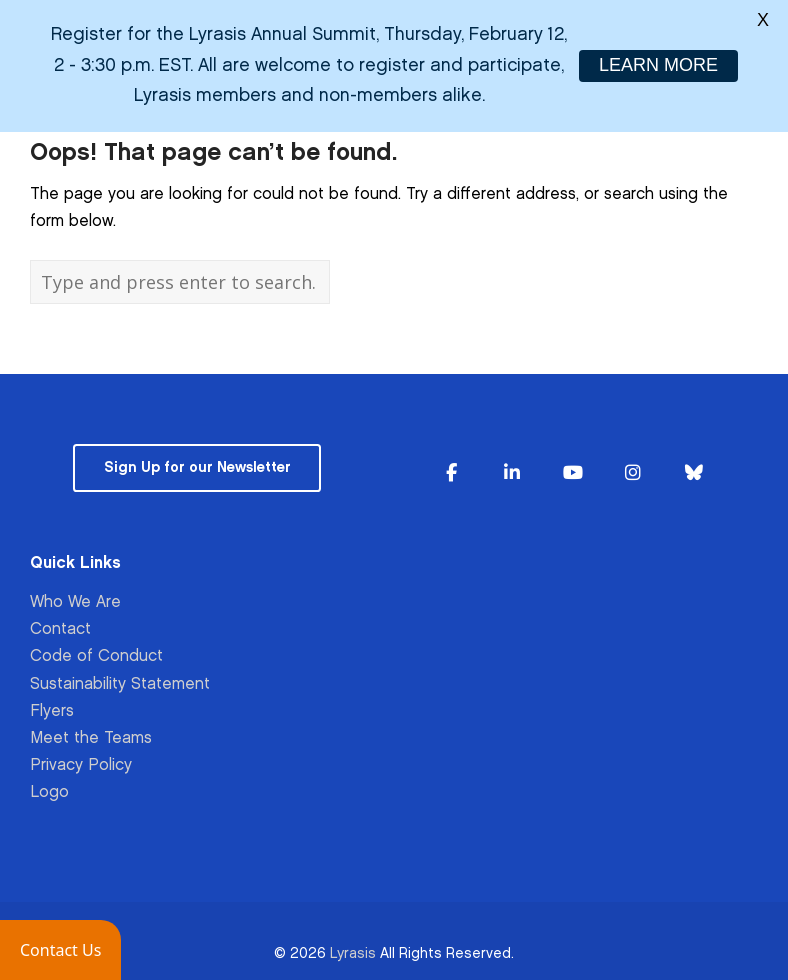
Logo (49, 783)
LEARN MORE (658, 65)
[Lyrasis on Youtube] (573, 464)
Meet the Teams (91, 729)
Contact (60, 620)
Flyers (52, 701)
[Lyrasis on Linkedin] (512, 464)
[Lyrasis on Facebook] (451, 464)
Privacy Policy (81, 756)
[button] (60, 950)
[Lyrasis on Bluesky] (694, 464)
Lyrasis (353, 943)
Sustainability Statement (120, 674)
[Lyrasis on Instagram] (633, 464)
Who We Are (75, 593)
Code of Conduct (96, 647)
